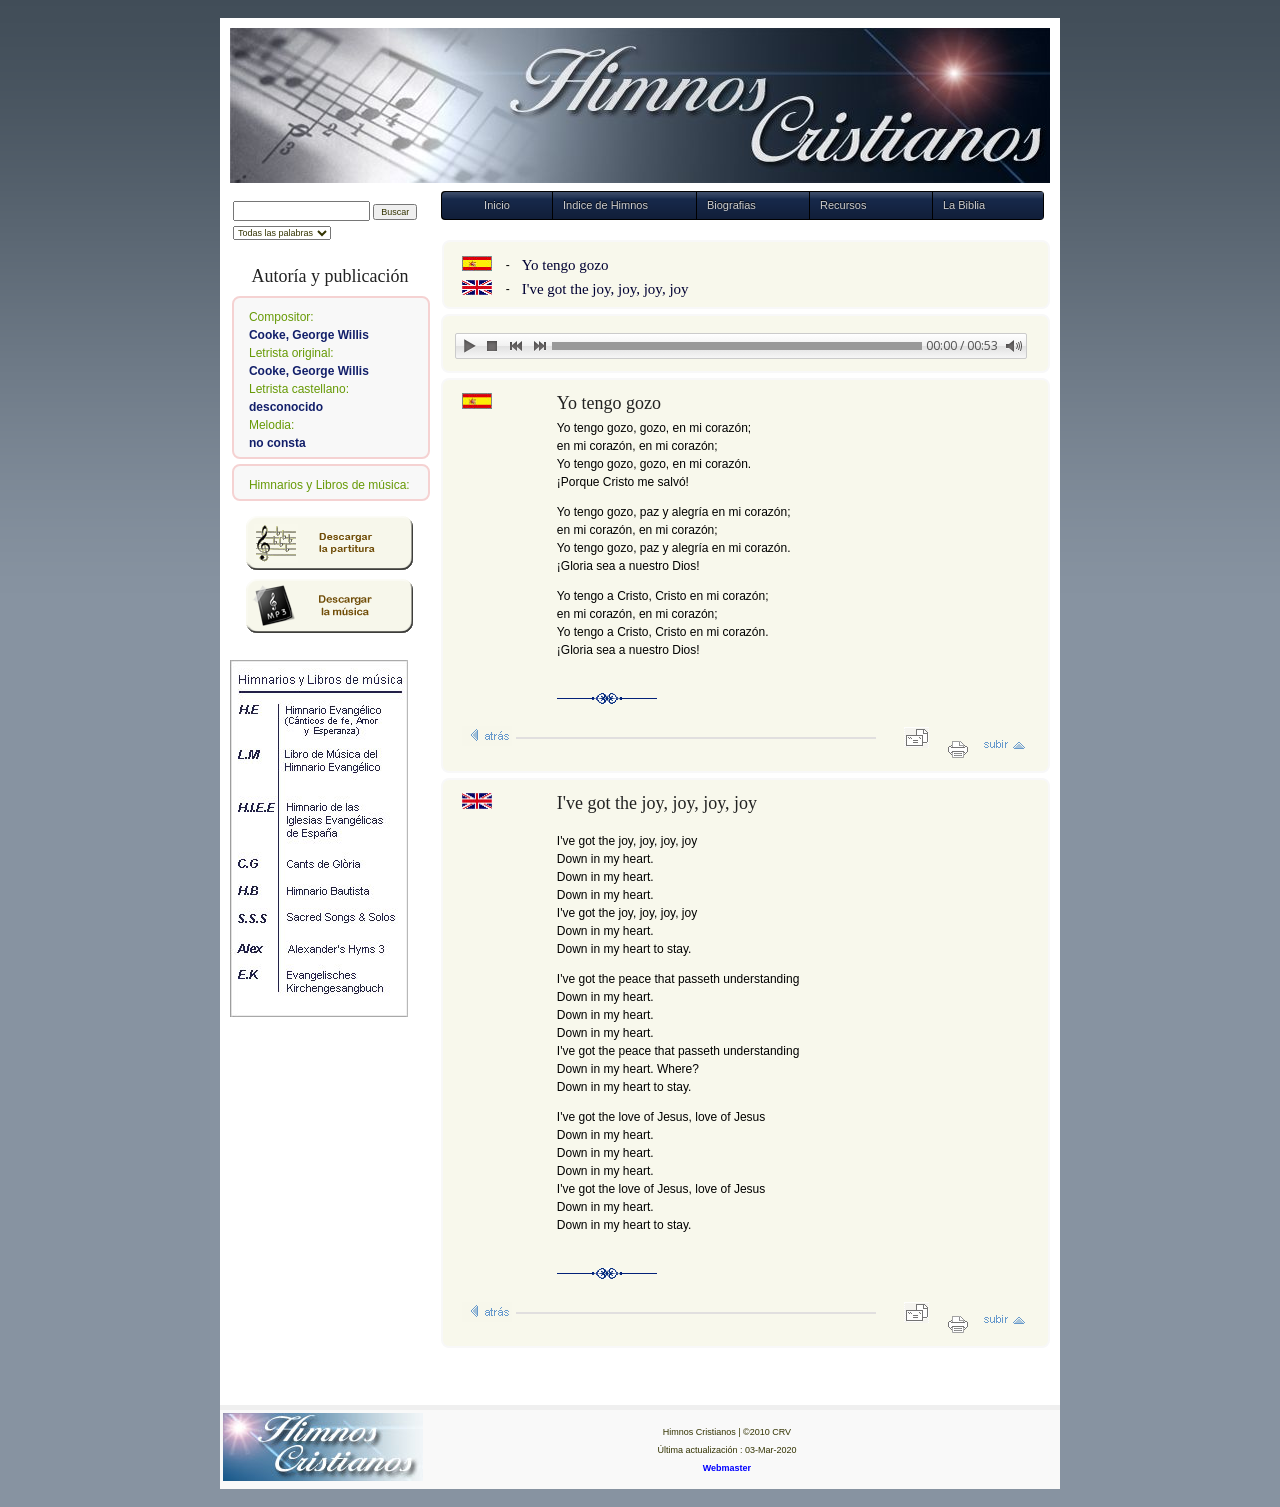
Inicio (497, 205)
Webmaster (727, 1468)
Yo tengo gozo (565, 265)
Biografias (731, 205)
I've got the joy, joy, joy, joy (605, 289)
